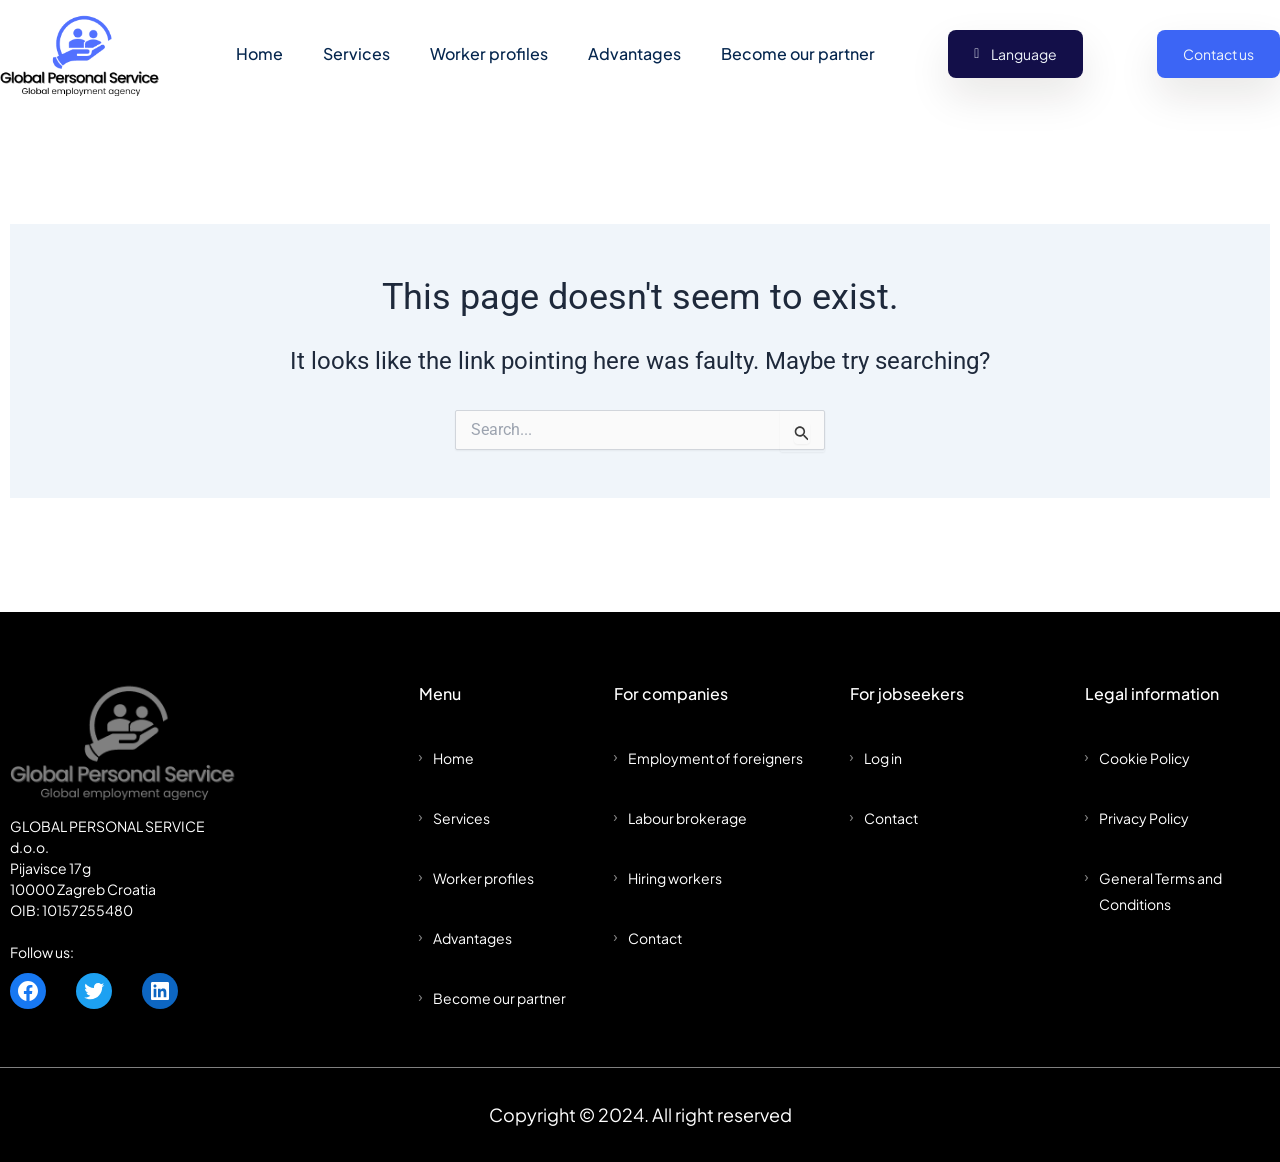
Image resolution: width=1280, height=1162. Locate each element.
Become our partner (798, 54)
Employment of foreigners (715, 758)
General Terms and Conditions (1160, 891)
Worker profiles (489, 54)
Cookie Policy (1144, 758)
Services (356, 54)
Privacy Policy (1144, 818)
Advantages (634, 54)
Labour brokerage (687, 818)
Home (259, 54)
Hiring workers (675, 878)
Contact (655, 938)
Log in (883, 758)
